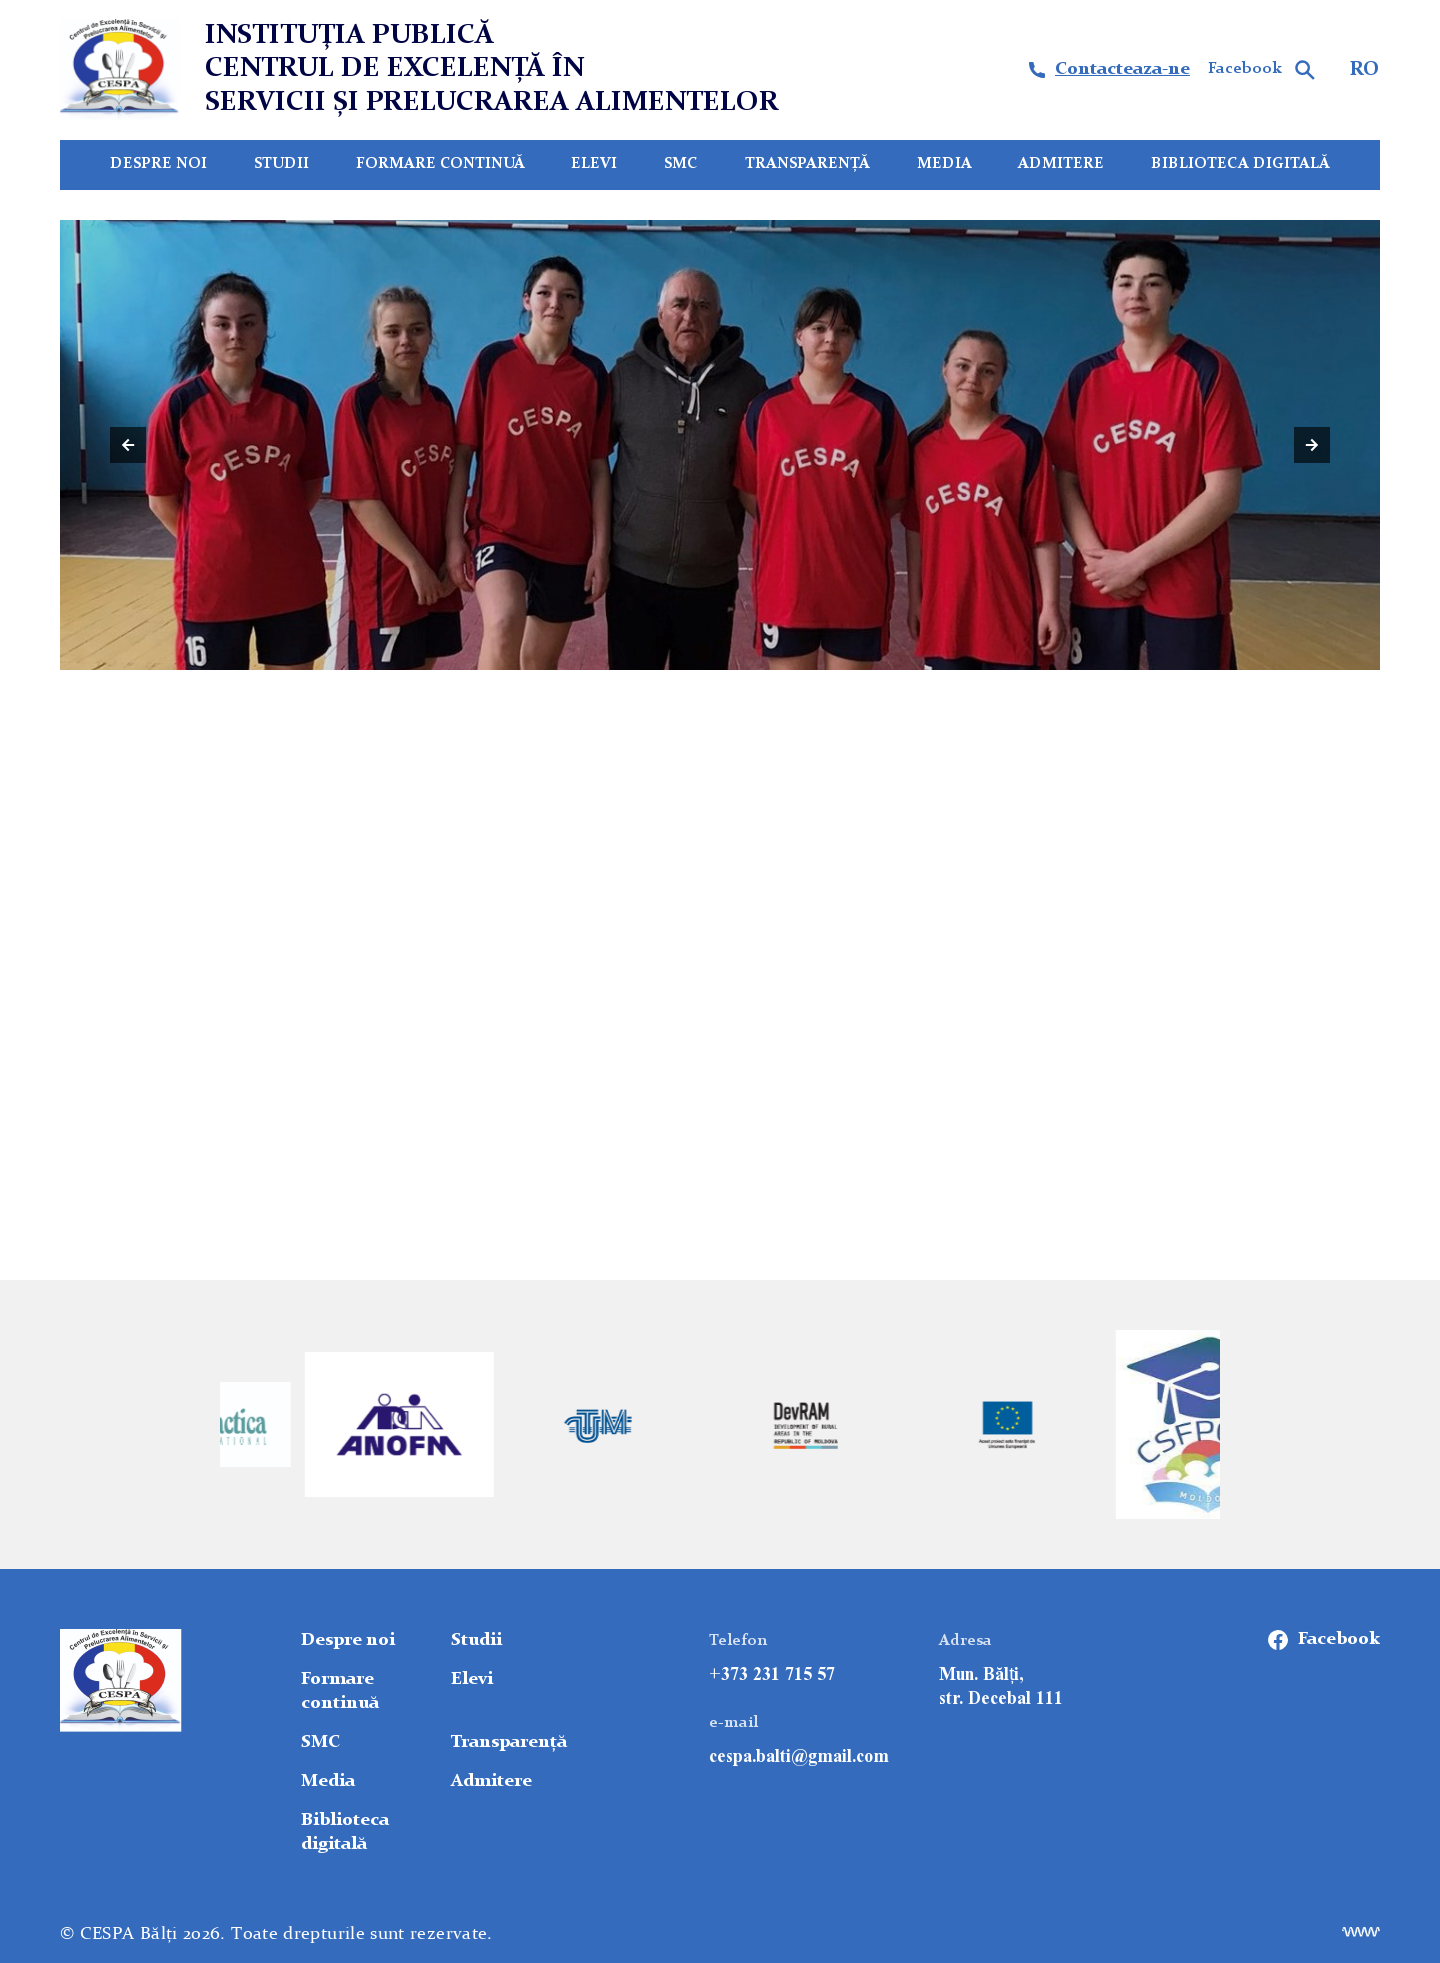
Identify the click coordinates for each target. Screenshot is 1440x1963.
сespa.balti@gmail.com (799, 1756)
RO (1365, 70)
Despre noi (158, 164)
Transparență (807, 164)
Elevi (594, 164)
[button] (128, 445)
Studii (281, 164)
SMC (681, 164)
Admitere (1061, 164)
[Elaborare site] (1361, 1932)
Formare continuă (440, 164)
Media (944, 164)
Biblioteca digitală (1240, 164)
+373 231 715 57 (772, 1674)
